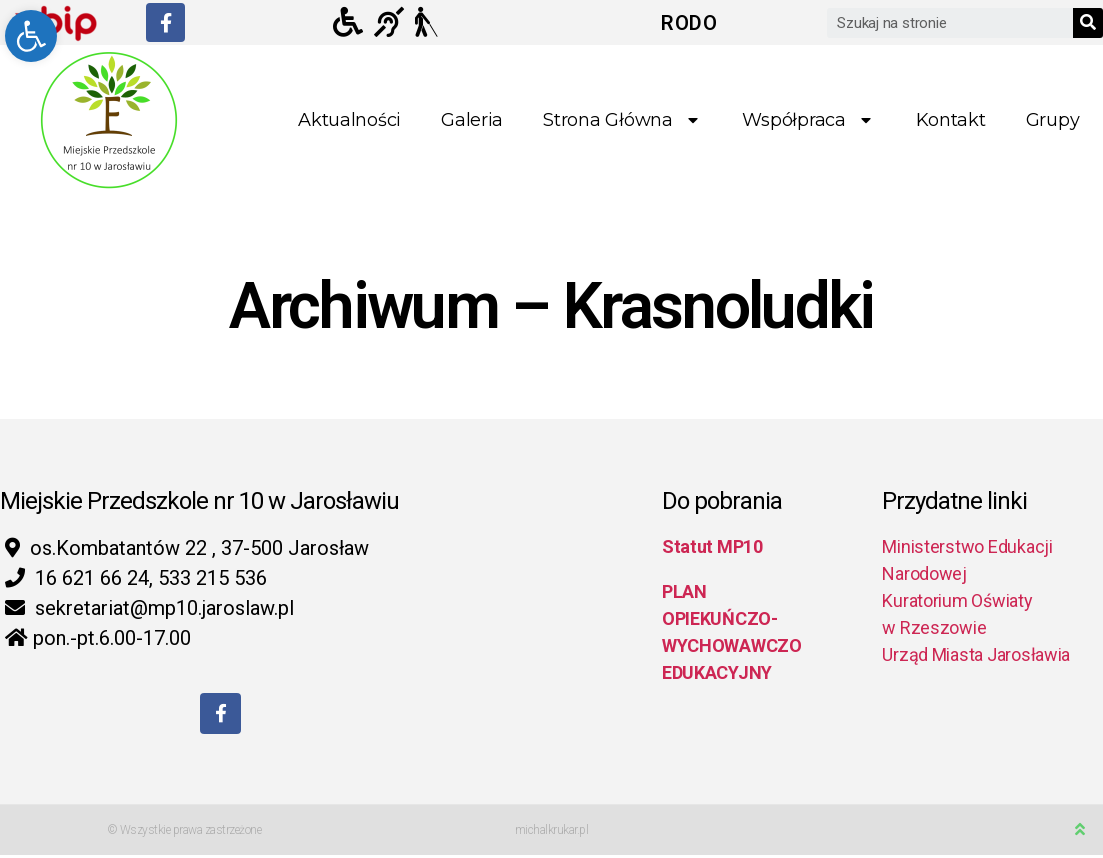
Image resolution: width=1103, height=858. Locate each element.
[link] (31, 36)
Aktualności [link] (349, 120)
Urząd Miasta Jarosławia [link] (976, 654)
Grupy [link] (1053, 120)
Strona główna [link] (622, 120)
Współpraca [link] (808, 120)
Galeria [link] (472, 120)
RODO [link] (689, 23)
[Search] (1088, 23)
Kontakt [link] (951, 120)
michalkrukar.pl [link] (552, 833)
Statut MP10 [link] (712, 546)
